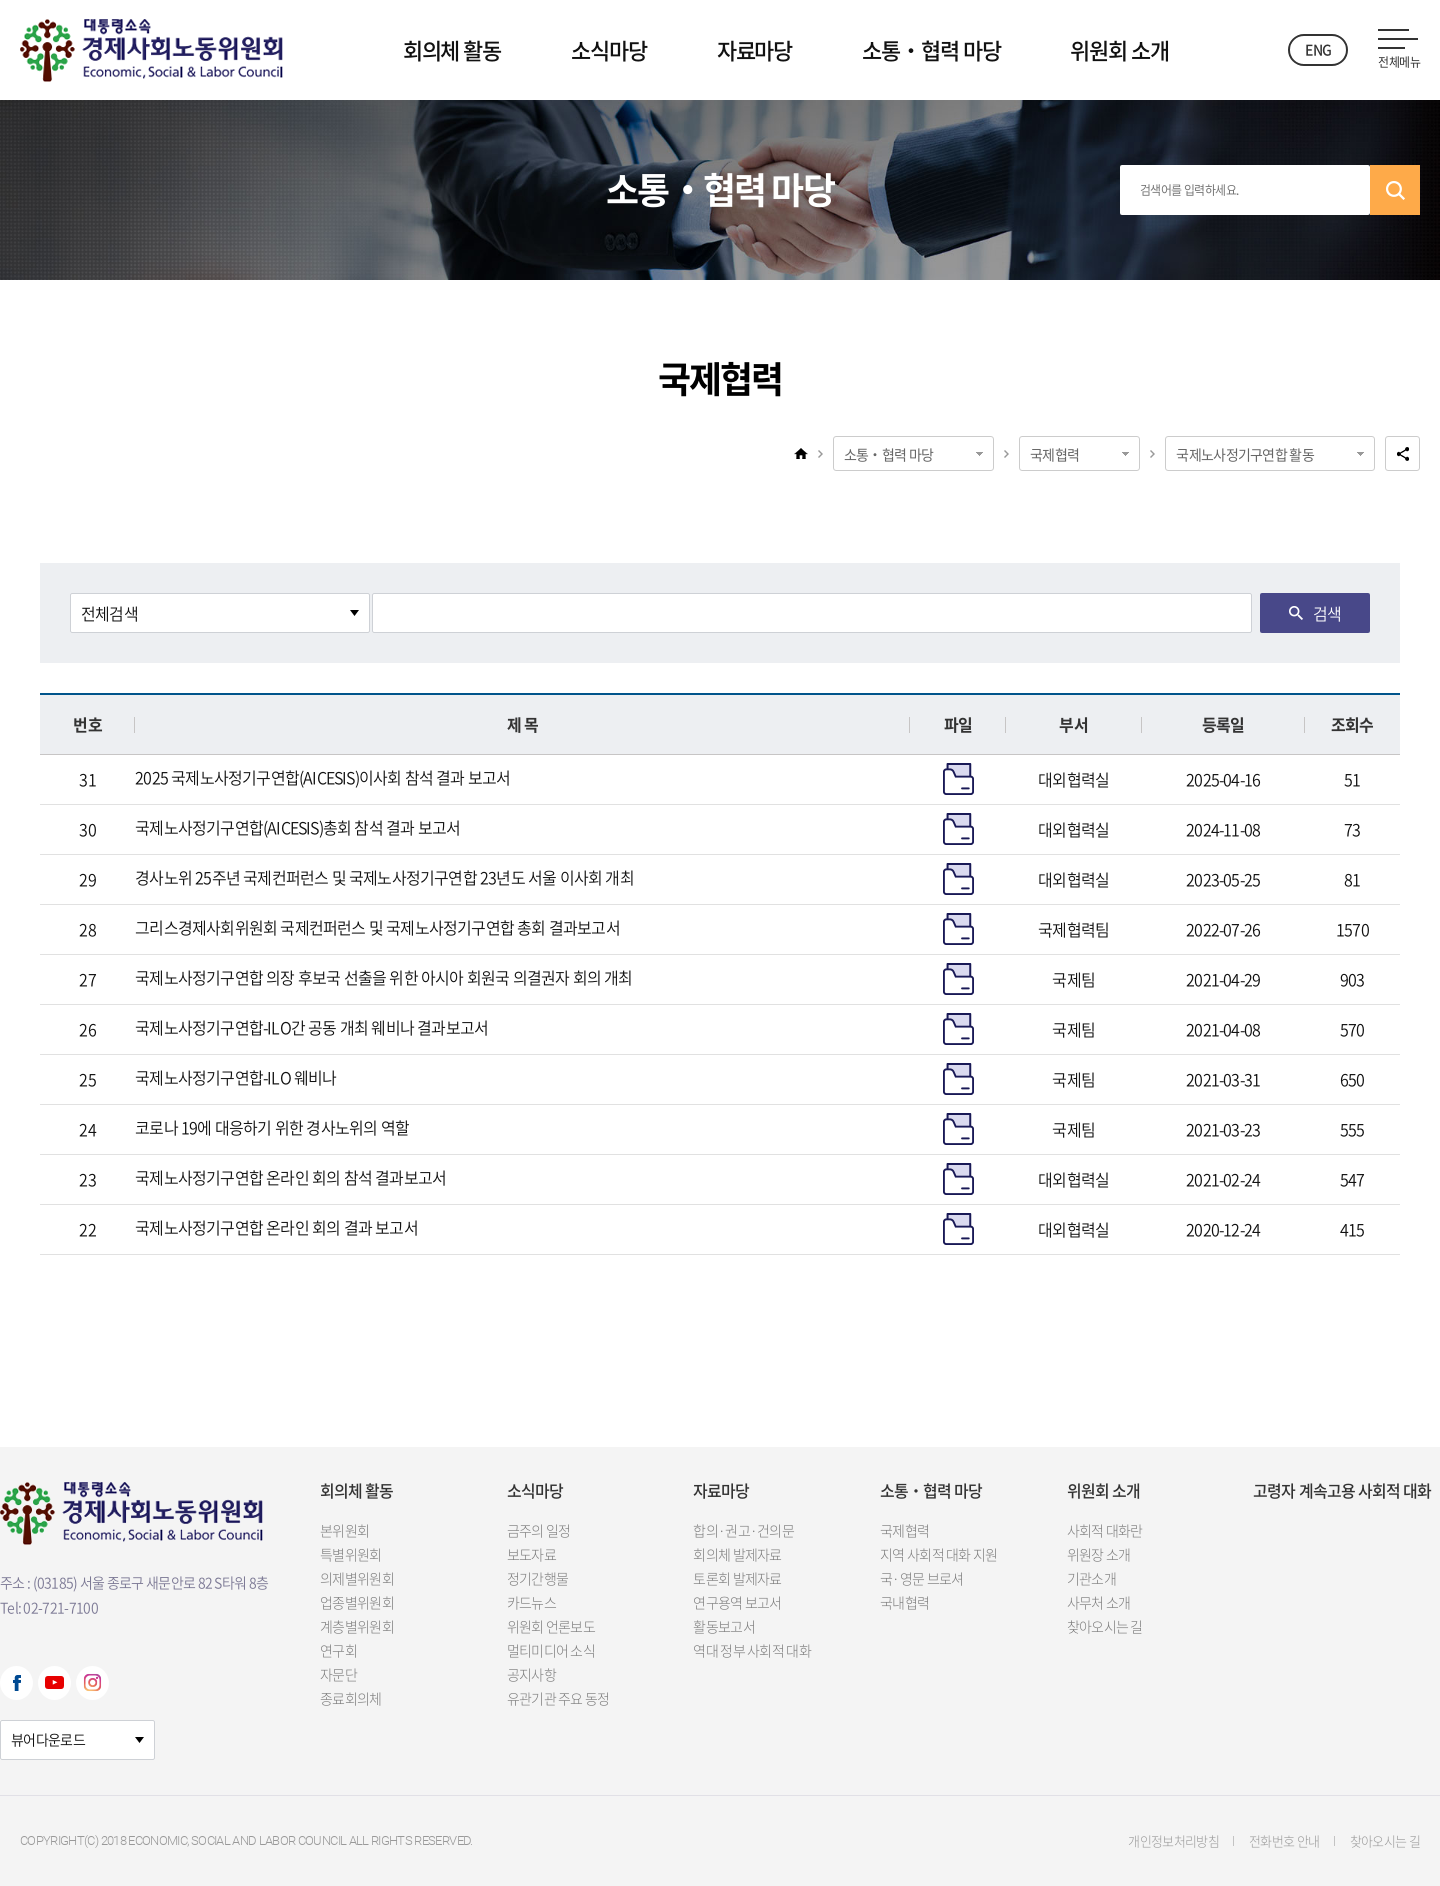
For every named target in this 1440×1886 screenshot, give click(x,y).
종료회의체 (351, 1698)
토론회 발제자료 (737, 1578)
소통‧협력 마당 (931, 49)
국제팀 (1073, 979)
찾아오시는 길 (1105, 1626)
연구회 (338, 1650)
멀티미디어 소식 (551, 1650)
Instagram (92, 1683)
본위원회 (344, 1530)
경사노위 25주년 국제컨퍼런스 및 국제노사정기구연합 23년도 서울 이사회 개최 (384, 877)
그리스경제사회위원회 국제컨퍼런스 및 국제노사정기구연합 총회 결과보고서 (377, 927)
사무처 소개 (1099, 1602)
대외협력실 (1073, 779)
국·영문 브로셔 (921, 1578)
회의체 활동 (452, 49)
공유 (1402, 453)
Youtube (54, 1683)
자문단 (338, 1674)
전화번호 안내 (1284, 1840)
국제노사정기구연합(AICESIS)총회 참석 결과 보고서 (297, 827)
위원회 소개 (1119, 49)
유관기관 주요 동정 (558, 1698)
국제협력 (1054, 454)
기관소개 (1091, 1578)
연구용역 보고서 (737, 1602)
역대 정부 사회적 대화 (752, 1650)
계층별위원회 (357, 1626)
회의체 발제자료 (737, 1554)
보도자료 (531, 1554)
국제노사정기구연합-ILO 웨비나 (235, 1077)
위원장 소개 (1099, 1554)
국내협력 (904, 1602)
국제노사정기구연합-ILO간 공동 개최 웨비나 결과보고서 (311, 1027)
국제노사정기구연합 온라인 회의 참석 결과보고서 (290, 1177)
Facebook (16, 1683)
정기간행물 (538, 1578)
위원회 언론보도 (551, 1626)
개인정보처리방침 (1173, 1840)
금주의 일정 (539, 1530)
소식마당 (609, 49)
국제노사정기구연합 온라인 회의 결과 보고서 (276, 1227)
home (801, 453)
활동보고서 (724, 1626)
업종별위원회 (357, 1602)
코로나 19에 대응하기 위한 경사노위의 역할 (272, 1127)
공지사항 (531, 1674)
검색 (1395, 190)
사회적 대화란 (1105, 1530)
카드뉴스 (531, 1602)
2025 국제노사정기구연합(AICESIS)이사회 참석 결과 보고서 (322, 777)
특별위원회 (351, 1554)
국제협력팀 (1073, 929)
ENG (1318, 49)
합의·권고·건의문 (743, 1530)
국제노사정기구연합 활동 (1245, 454)
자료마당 (755, 49)
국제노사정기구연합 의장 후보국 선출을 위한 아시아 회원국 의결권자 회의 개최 (383, 977)
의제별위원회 (357, 1578)
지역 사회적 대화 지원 (939, 1554)
